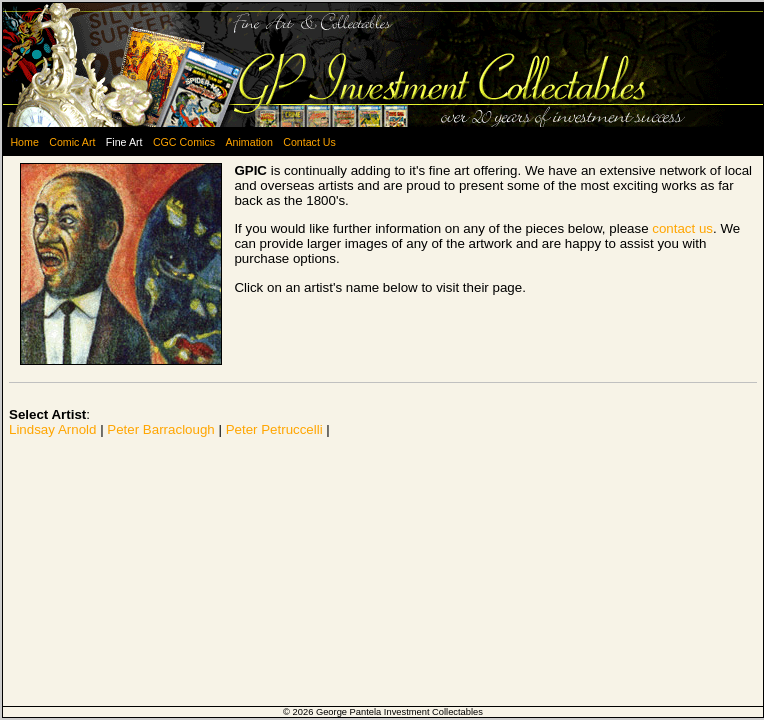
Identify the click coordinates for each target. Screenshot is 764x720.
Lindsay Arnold (52, 429)
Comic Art (72, 142)
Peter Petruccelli (274, 429)
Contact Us (309, 142)
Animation (248, 142)
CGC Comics (184, 142)
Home (24, 142)
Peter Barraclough (160, 429)
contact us (682, 228)
